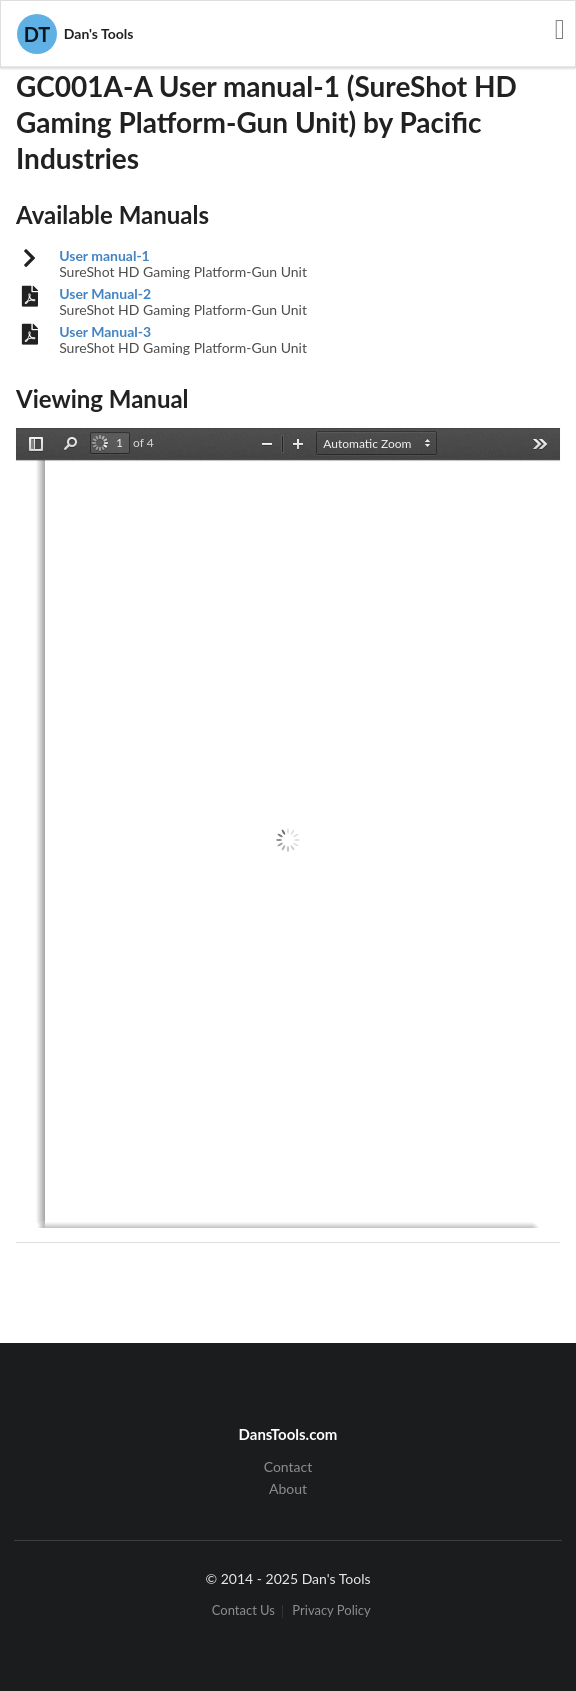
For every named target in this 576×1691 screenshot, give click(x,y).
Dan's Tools (75, 34)
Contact (288, 1467)
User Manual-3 (105, 332)
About (288, 1488)
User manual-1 (104, 256)
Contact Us (243, 1611)
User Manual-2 (105, 294)
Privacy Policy (331, 1611)
